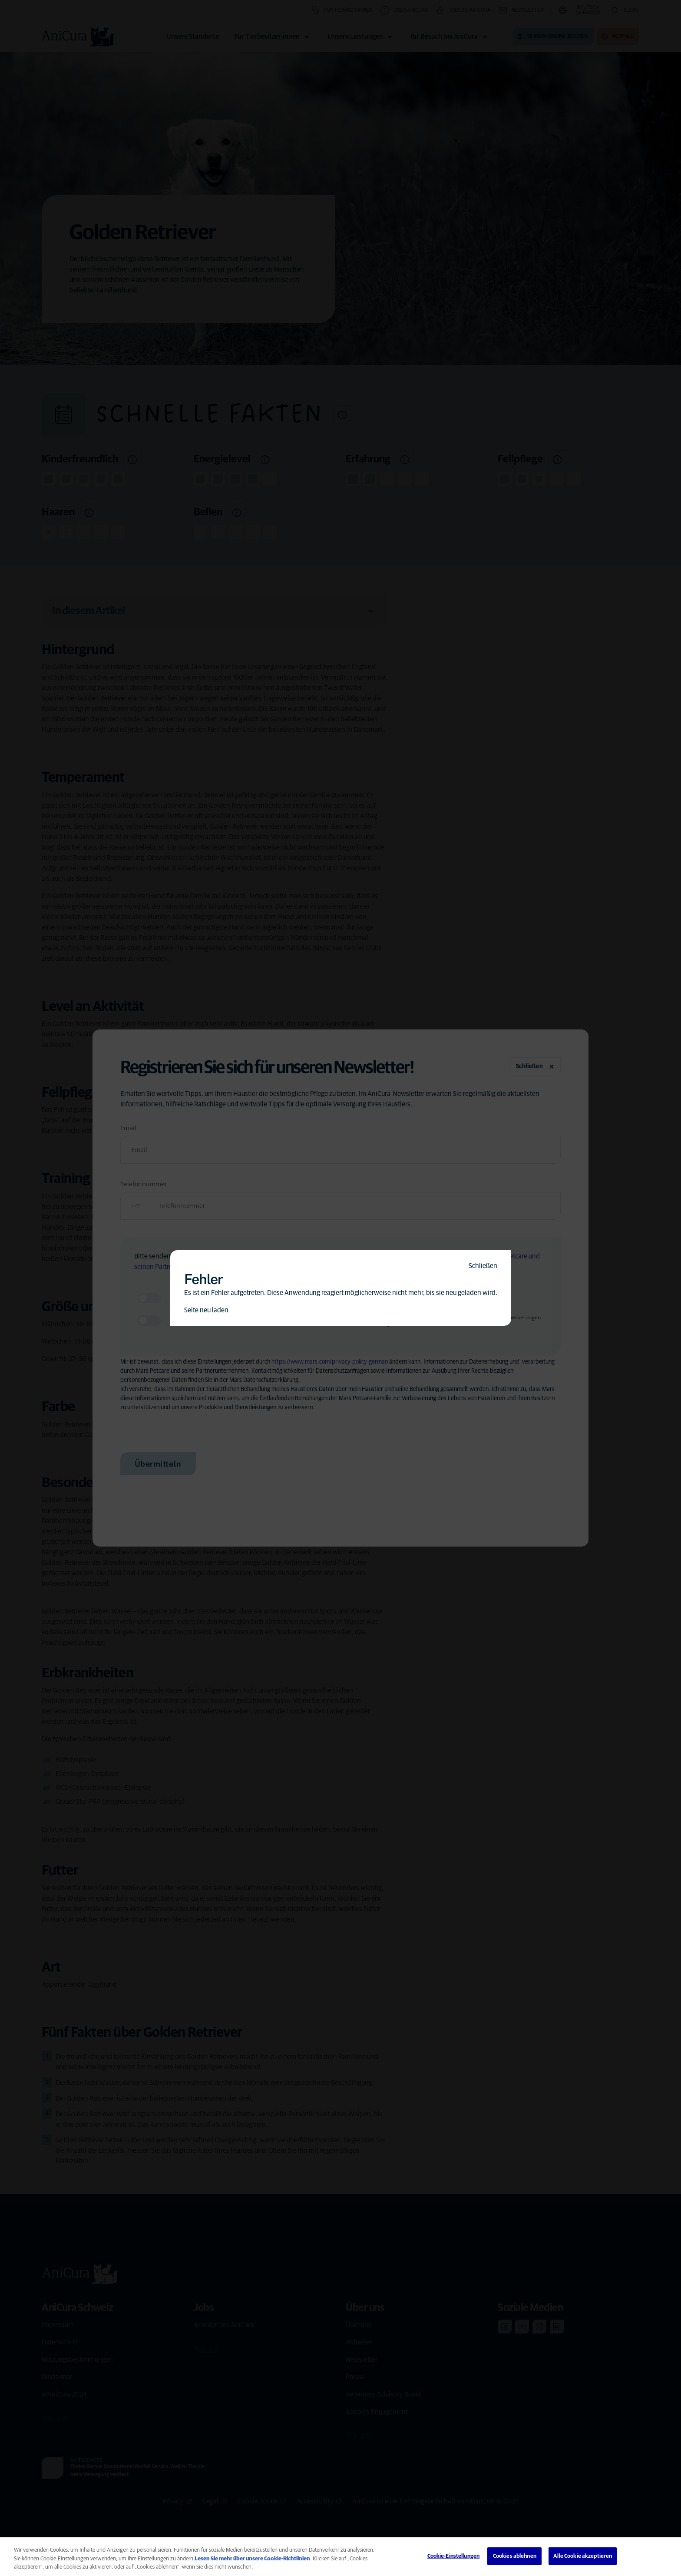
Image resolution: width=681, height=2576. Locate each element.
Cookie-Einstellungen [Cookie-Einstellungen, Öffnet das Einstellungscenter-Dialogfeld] (453, 2556)
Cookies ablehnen (514, 2556)
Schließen (483, 1265)
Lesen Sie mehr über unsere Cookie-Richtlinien (252, 2559)
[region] (340, 2556)
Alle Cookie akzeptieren (582, 2556)
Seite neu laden (206, 1310)
